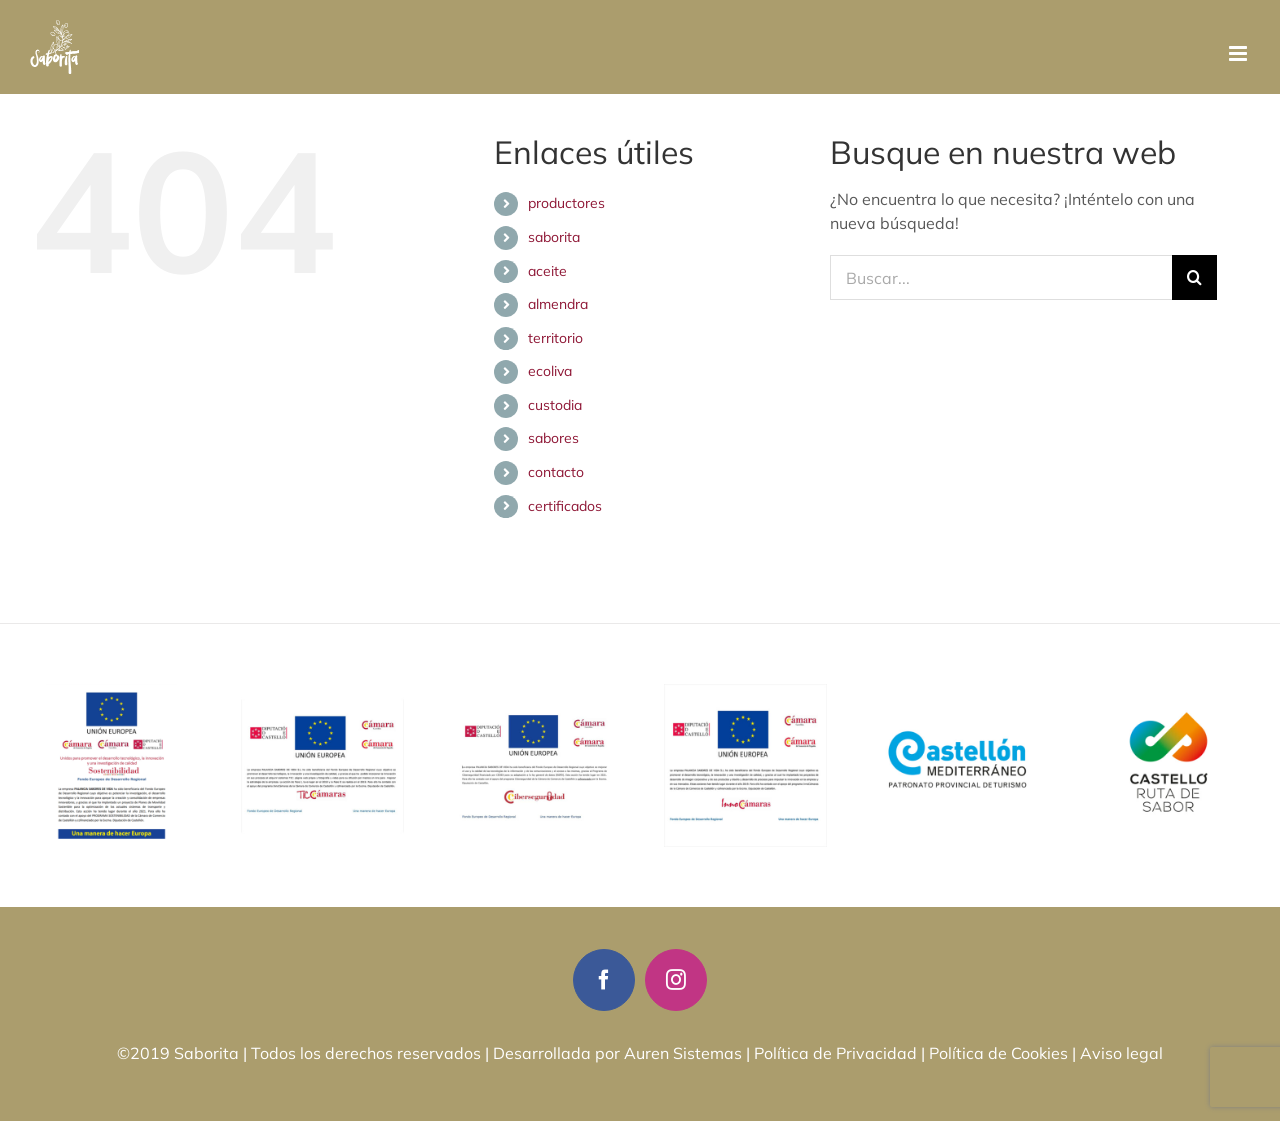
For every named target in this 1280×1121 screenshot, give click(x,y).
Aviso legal (1121, 1053)
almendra (558, 304)
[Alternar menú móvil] (1239, 53)
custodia (555, 405)
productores (566, 203)
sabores (553, 438)
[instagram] (676, 980)
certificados (565, 506)
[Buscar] (1194, 277)
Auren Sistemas (683, 1053)
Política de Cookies (998, 1053)
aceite (547, 271)
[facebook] (604, 980)
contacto (556, 472)
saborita (554, 237)
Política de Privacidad (835, 1053)
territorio (555, 338)
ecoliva (550, 371)
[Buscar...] (1001, 277)
